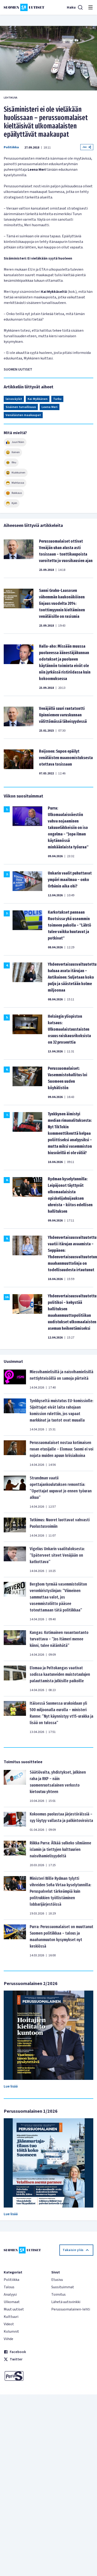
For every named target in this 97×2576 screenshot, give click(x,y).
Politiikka (11, 147)
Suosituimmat (62, 2287)
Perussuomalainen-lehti (70, 2309)
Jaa (86, 147)
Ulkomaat (12, 2301)
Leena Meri (50, 407)
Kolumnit (11, 2331)
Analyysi (10, 2294)
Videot (9, 2324)
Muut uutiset (14, 2309)
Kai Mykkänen (38, 399)
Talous (9, 2287)
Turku (57, 399)
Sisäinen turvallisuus (21, 407)
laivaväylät (14, 399)
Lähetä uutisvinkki (65, 2301)
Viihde (8, 2338)
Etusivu (57, 2279)
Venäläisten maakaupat (23, 415)
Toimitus (58, 2294)
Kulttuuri (11, 2316)
